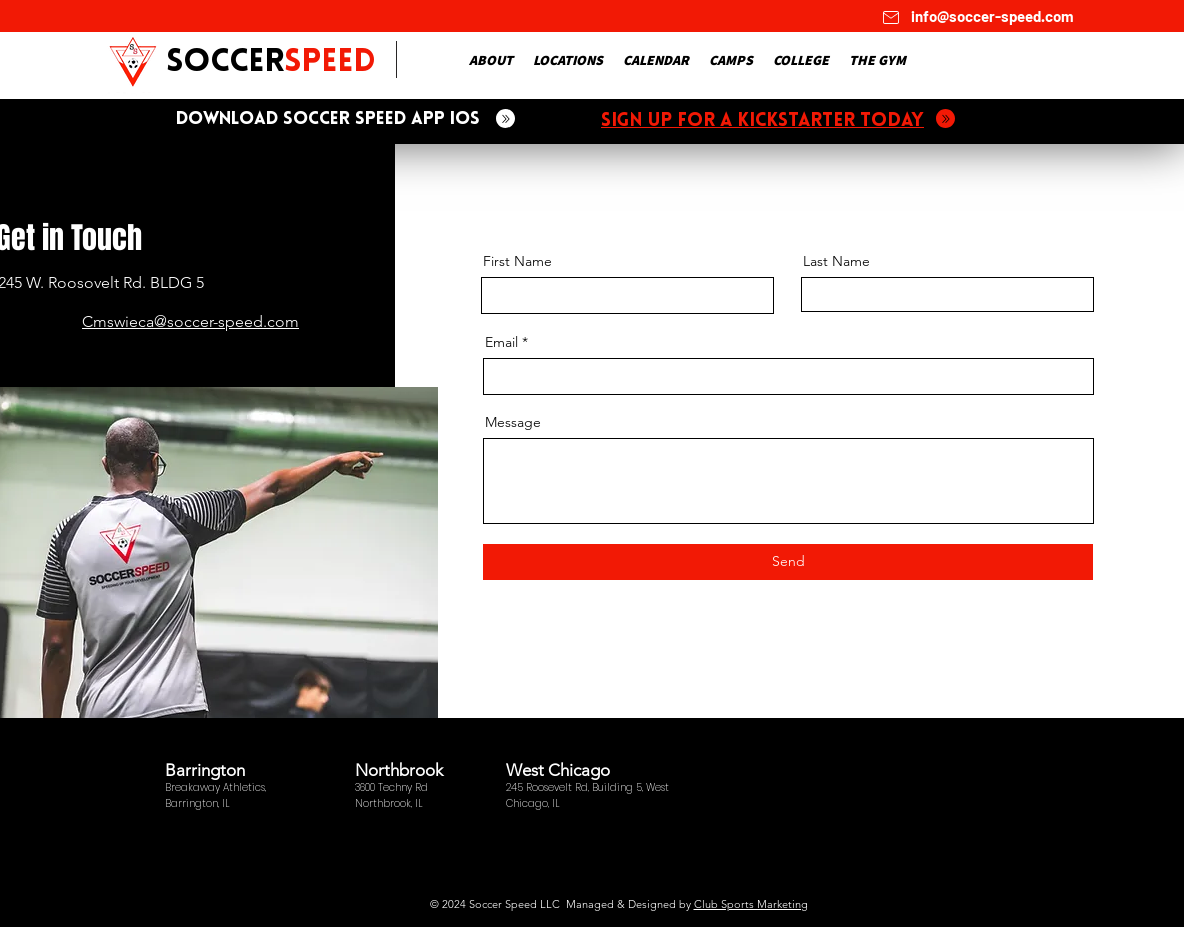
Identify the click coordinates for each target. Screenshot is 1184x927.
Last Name (836, 261)
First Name (517, 261)
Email (501, 342)
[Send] (788, 562)
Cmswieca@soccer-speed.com (190, 321)
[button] (491, 60)
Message (513, 422)
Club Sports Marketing (751, 904)
